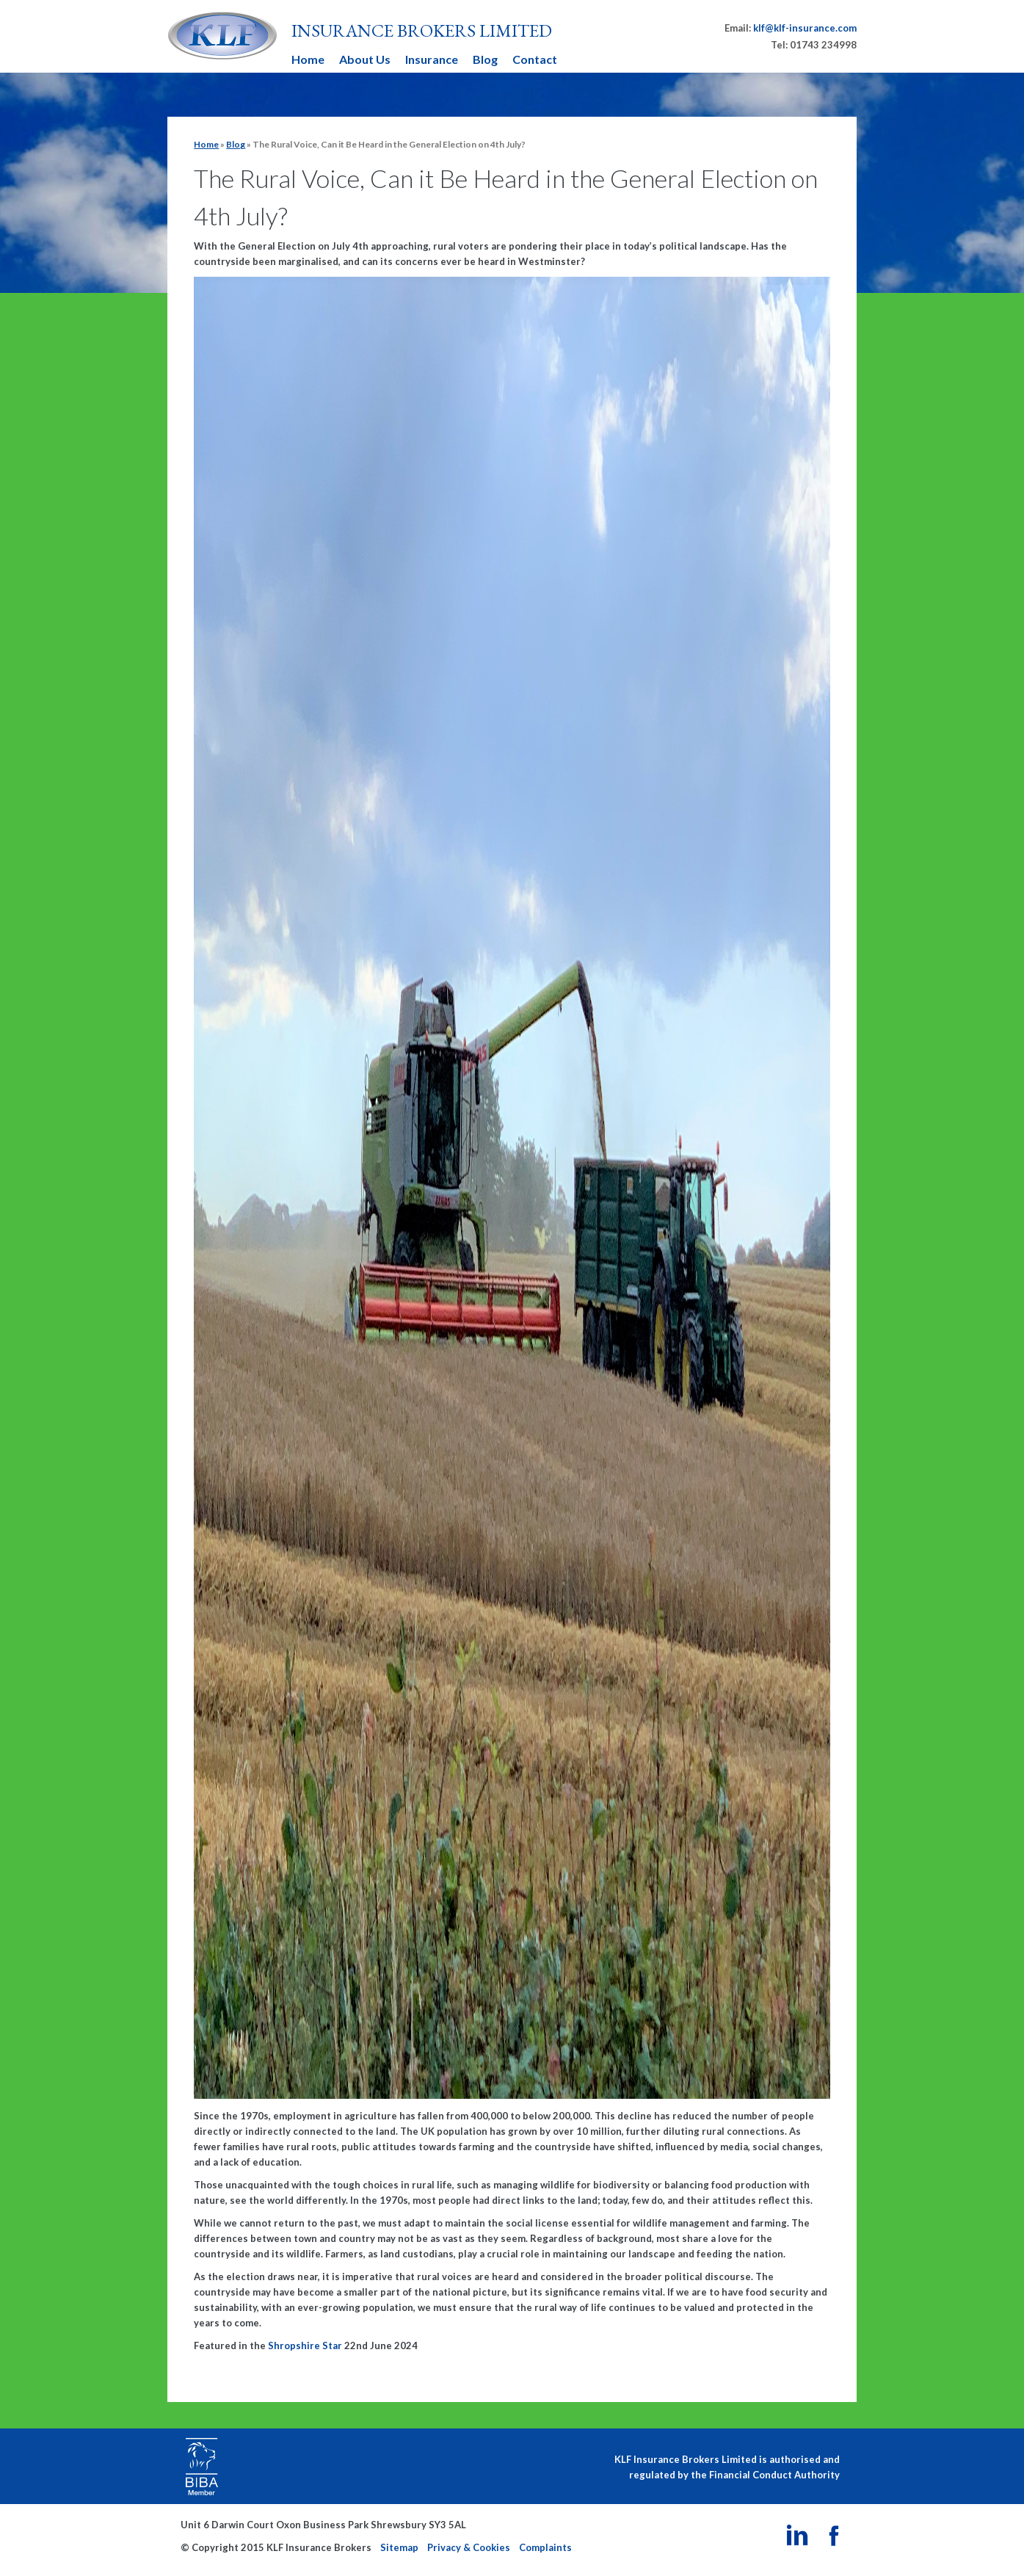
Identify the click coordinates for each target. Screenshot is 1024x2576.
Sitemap (399, 2547)
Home (307, 59)
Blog (485, 59)
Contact (534, 59)
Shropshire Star (305, 2345)
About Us (365, 59)
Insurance (431, 59)
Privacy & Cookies (468, 2547)
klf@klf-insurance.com (805, 28)
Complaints (545, 2547)
